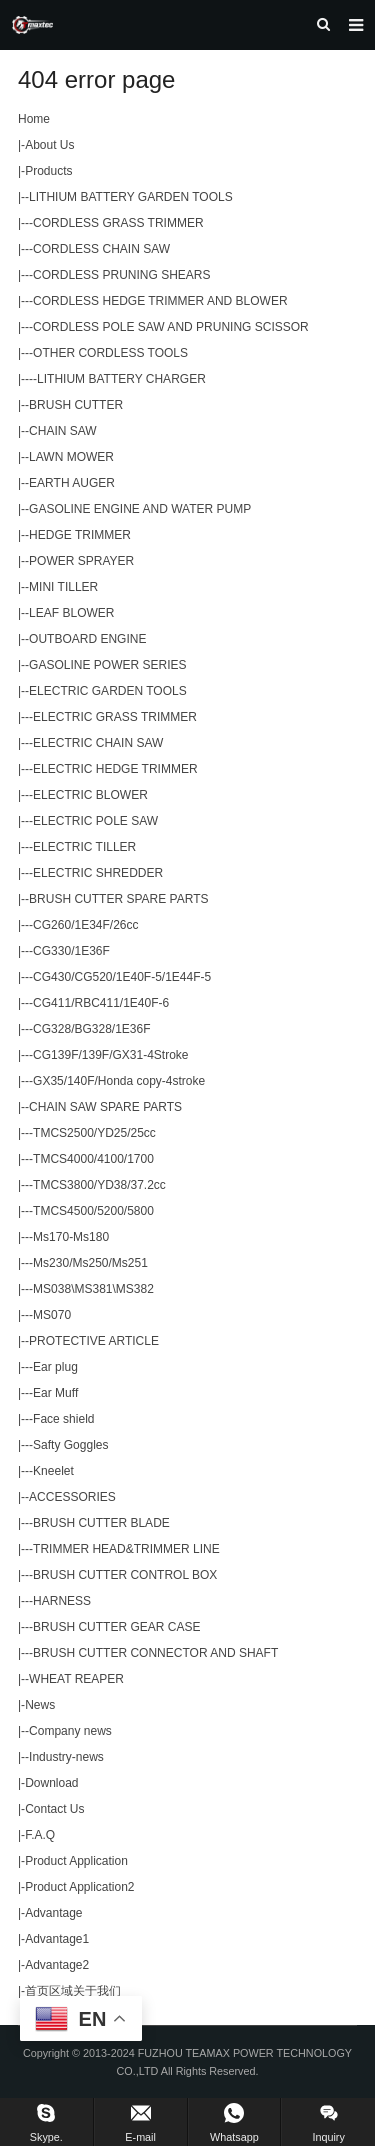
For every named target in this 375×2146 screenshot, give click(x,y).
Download (51, 1783)
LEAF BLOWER (71, 613)
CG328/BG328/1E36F (91, 1029)
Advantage (53, 1913)
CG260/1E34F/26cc (85, 925)
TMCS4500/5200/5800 (93, 1211)
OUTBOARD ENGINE (87, 639)
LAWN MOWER (71, 457)
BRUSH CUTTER (76, 405)
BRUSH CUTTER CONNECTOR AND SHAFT (155, 1653)
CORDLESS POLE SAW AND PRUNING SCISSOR (171, 327)
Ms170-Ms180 (71, 1237)
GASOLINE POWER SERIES (107, 665)
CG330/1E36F (71, 951)
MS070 (52, 1315)
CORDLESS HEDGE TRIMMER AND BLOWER (160, 301)
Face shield (63, 1419)
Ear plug (55, 1367)
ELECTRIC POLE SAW (95, 821)
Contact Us (54, 1809)
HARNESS (62, 1601)
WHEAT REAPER (76, 1679)
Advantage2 (57, 1965)
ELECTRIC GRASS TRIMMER (115, 717)
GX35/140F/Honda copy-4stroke (119, 1081)
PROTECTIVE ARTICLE (94, 1341)
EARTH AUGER (72, 483)
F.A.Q (40, 1835)
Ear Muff (55, 1393)
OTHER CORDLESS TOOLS (110, 353)
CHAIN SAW (63, 431)
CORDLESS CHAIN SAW (101, 249)
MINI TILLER (63, 587)
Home (34, 119)
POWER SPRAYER (81, 561)
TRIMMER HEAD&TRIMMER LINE (126, 1549)
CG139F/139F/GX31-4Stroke (110, 1055)
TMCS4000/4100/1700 (93, 1159)
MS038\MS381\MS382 (93, 1289)
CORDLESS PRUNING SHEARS (121, 275)
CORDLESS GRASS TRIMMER (118, 223)
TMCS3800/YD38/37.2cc (99, 1185)
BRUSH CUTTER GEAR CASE (116, 1627)
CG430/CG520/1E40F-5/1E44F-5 (122, 977)
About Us (49, 145)
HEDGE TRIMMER (80, 535)
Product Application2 (79, 1887)
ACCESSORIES (72, 1497)
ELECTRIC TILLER (84, 847)
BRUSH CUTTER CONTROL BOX (125, 1575)
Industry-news (66, 1757)
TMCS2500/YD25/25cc (94, 1133)
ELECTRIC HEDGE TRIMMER (115, 769)
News (40, 1705)
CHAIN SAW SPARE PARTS (105, 1107)
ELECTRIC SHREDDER (98, 873)
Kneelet (53, 1471)
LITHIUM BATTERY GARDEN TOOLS (131, 197)
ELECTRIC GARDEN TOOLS (108, 691)
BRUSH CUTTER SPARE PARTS (118, 899)
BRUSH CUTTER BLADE (101, 1523)
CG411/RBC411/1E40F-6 (101, 1003)
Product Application (76, 1861)
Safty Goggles (70, 1445)
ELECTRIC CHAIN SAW (98, 743)
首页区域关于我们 (73, 1991)
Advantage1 (57, 1939)
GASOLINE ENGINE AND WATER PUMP (140, 509)
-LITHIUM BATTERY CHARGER (119, 379)
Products (48, 171)
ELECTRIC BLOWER (90, 795)
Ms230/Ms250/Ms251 (90, 1263)
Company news (70, 1731)
